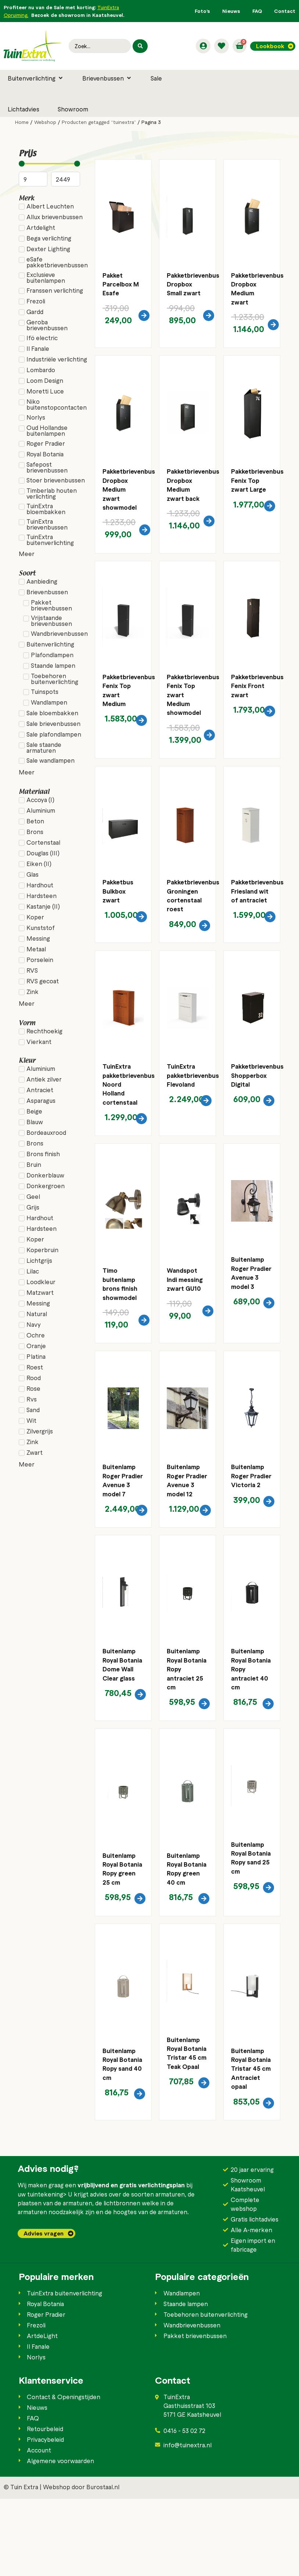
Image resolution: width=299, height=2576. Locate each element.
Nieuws (231, 10)
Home (22, 122)
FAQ (257, 10)
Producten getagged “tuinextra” (99, 122)
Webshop (45, 122)
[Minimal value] (49, 164)
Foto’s (202, 10)
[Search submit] (140, 46)
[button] (36, 78)
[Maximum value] (65, 179)
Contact (284, 10)
